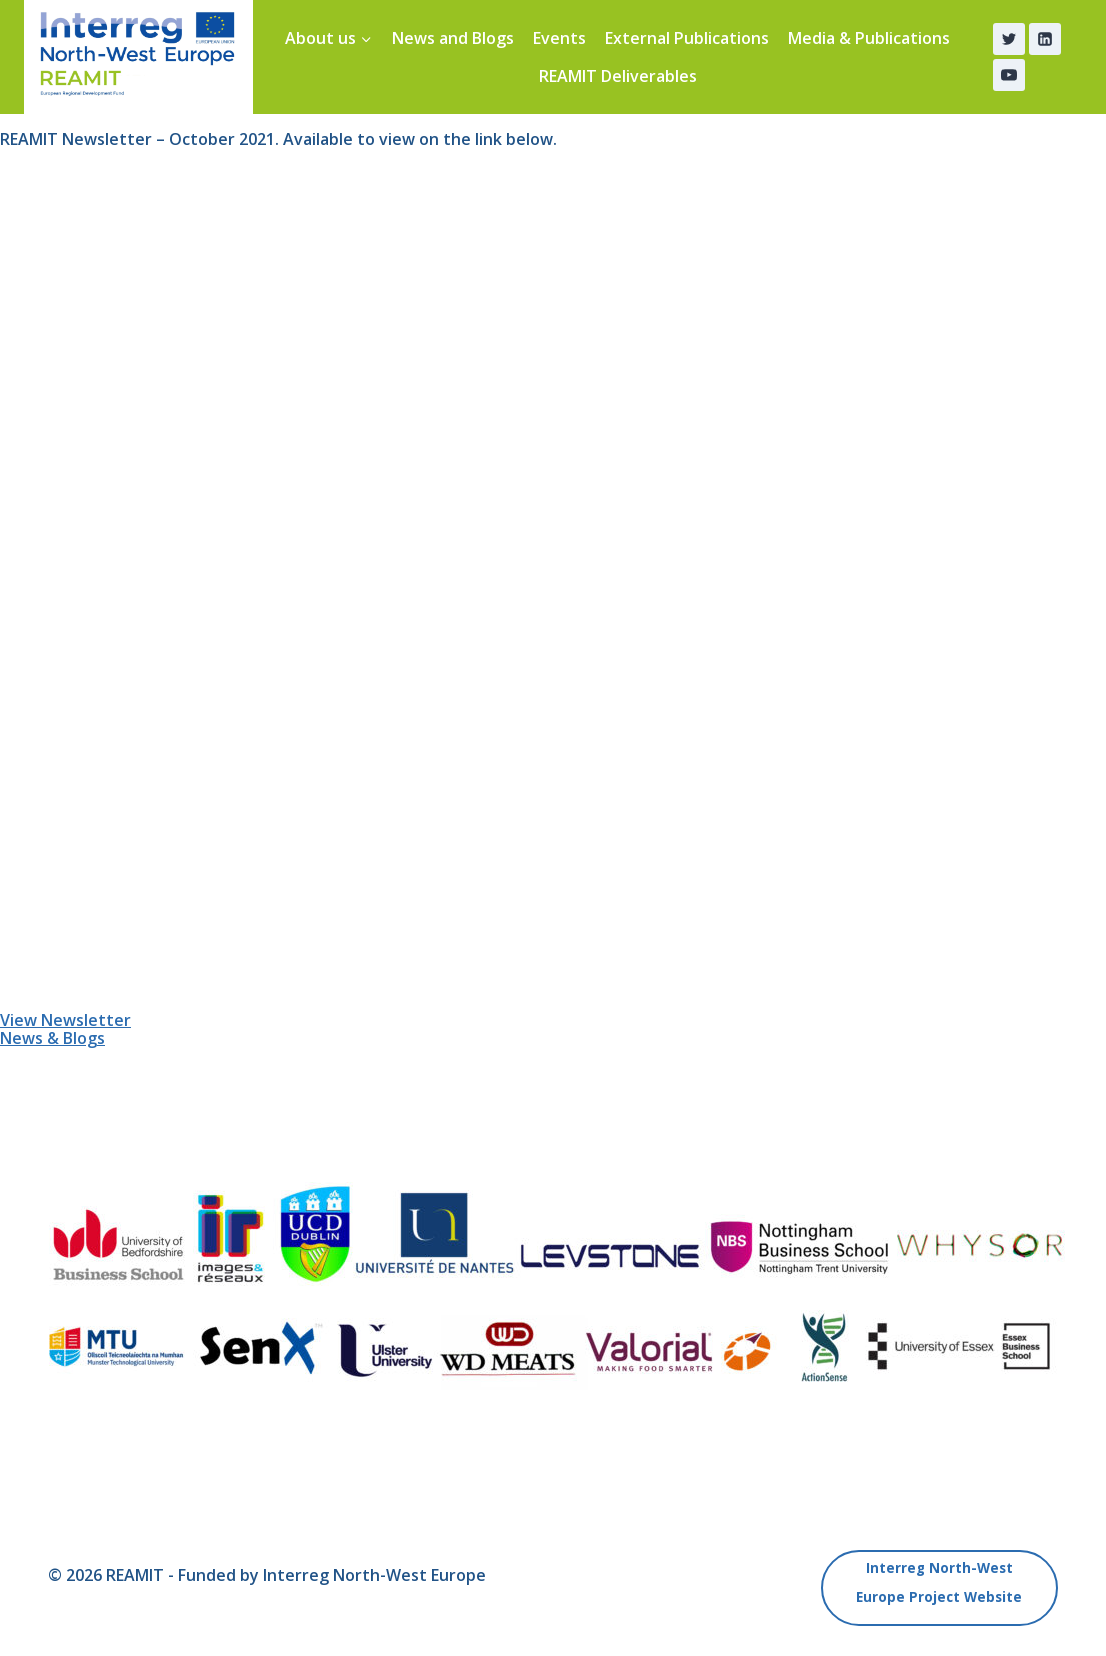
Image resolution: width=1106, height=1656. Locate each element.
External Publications (687, 38)
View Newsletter (65, 1020)
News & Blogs (52, 1038)
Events (559, 38)
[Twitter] (1009, 39)
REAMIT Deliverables (618, 76)
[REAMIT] (138, 57)
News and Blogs (453, 38)
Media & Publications (869, 38)
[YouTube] (1009, 75)
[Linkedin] (1045, 39)
